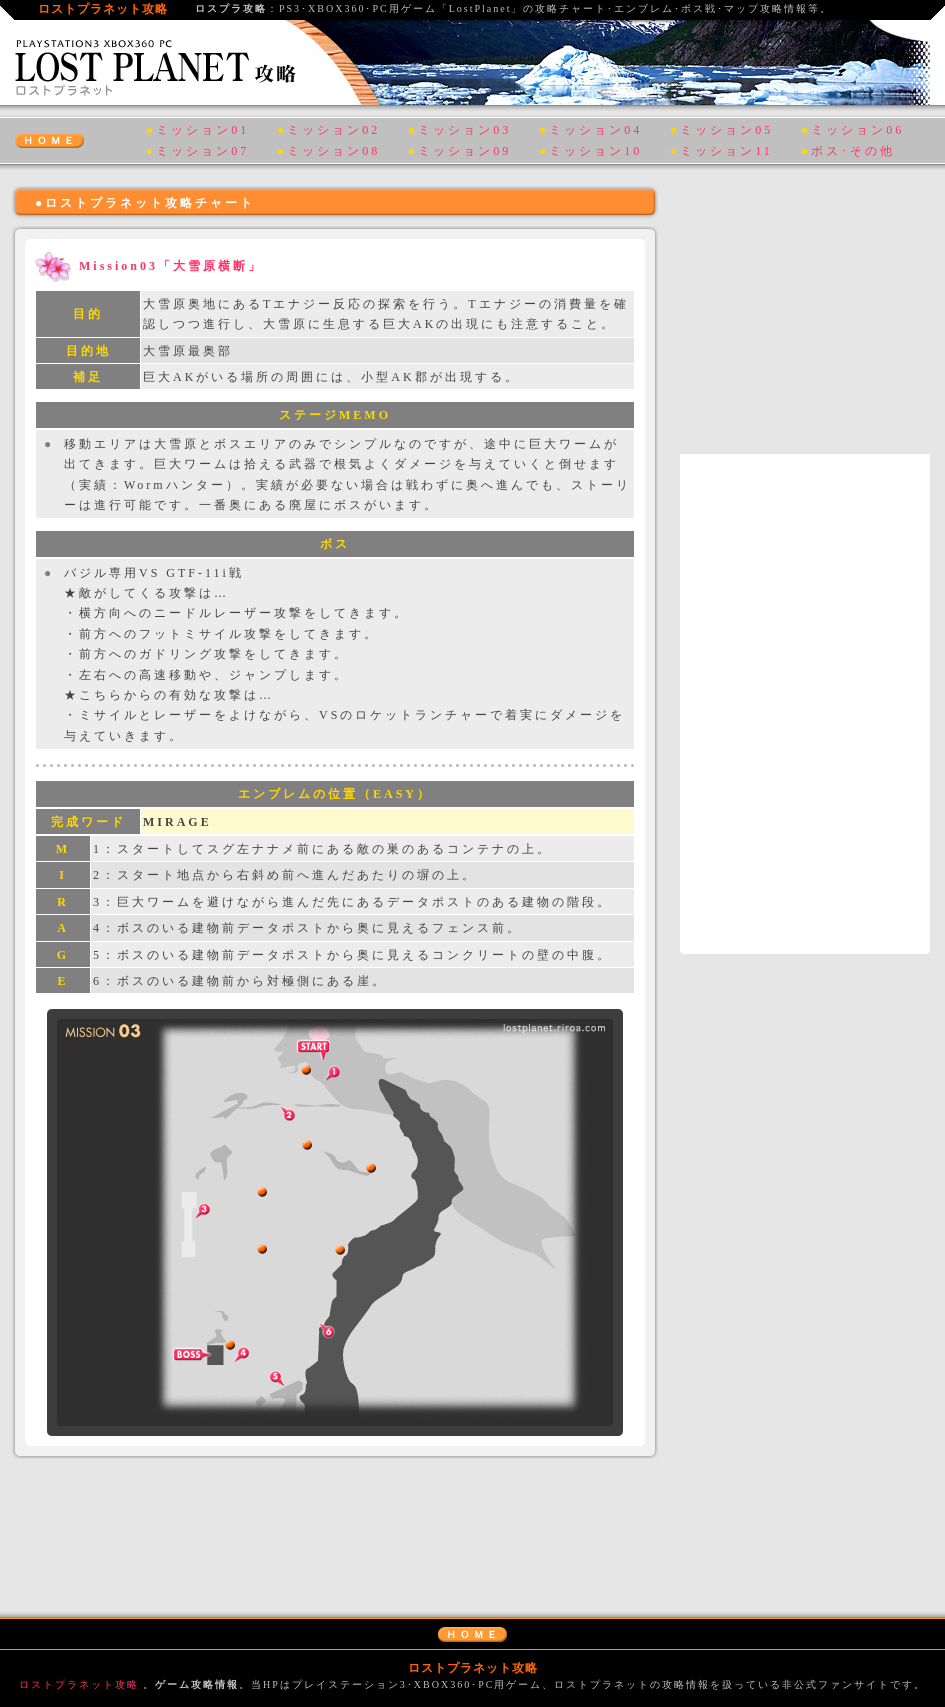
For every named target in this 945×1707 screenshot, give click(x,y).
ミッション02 (333, 130)
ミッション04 (595, 130)
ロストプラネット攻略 (79, 1684)
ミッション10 (595, 151)
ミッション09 (464, 151)
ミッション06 (857, 130)
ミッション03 (464, 130)
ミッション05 (726, 130)
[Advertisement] (335, 1523)
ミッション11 (726, 151)
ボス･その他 (853, 151)
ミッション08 (333, 151)
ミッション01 (202, 130)
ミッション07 (202, 151)
